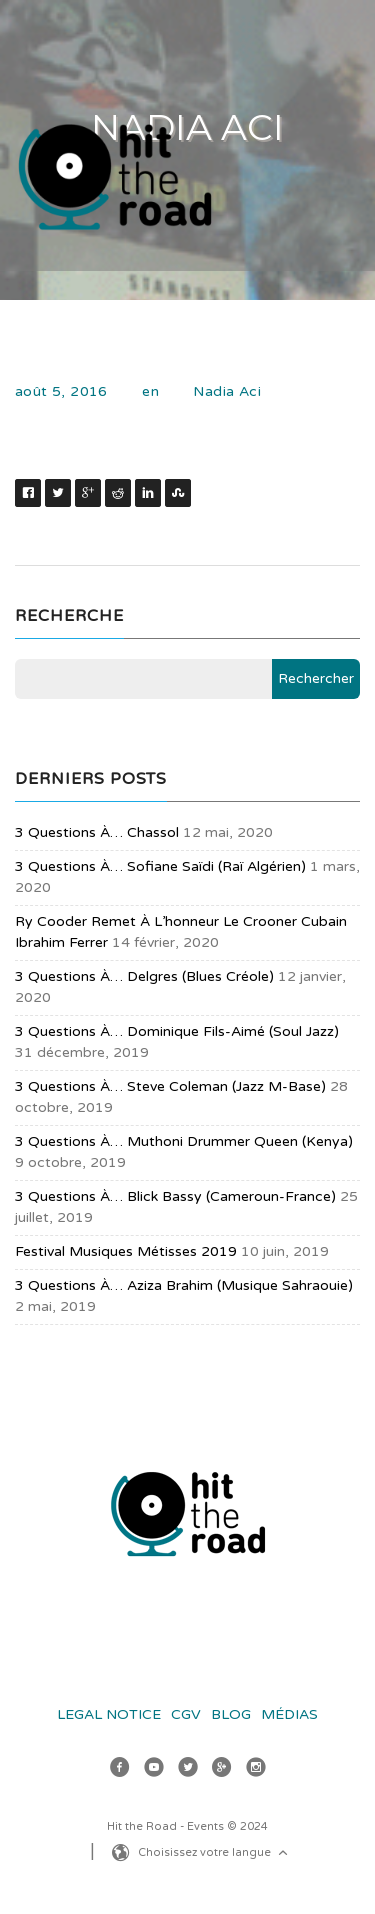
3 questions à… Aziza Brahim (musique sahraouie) (184, 1285)
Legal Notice (109, 1714)
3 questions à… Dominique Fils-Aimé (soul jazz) (177, 1031)
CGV (186, 1714)
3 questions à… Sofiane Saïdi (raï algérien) (160, 866)
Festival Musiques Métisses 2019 (126, 1251)
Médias (289, 1714)
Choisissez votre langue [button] (215, 1854)
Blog (231, 1714)
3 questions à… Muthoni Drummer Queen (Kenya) (184, 1141)
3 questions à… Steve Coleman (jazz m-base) (170, 1086)
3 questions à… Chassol (97, 832)
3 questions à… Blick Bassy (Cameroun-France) (175, 1196)
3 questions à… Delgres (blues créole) (144, 976)
